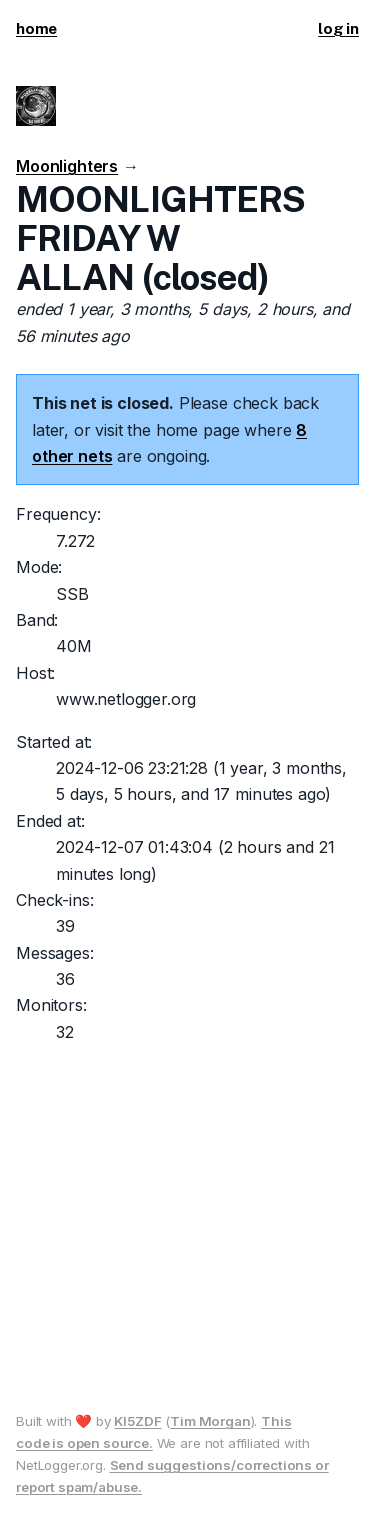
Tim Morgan (210, 1421)
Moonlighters (67, 166)
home (36, 28)
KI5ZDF (137, 1421)
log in (338, 28)
